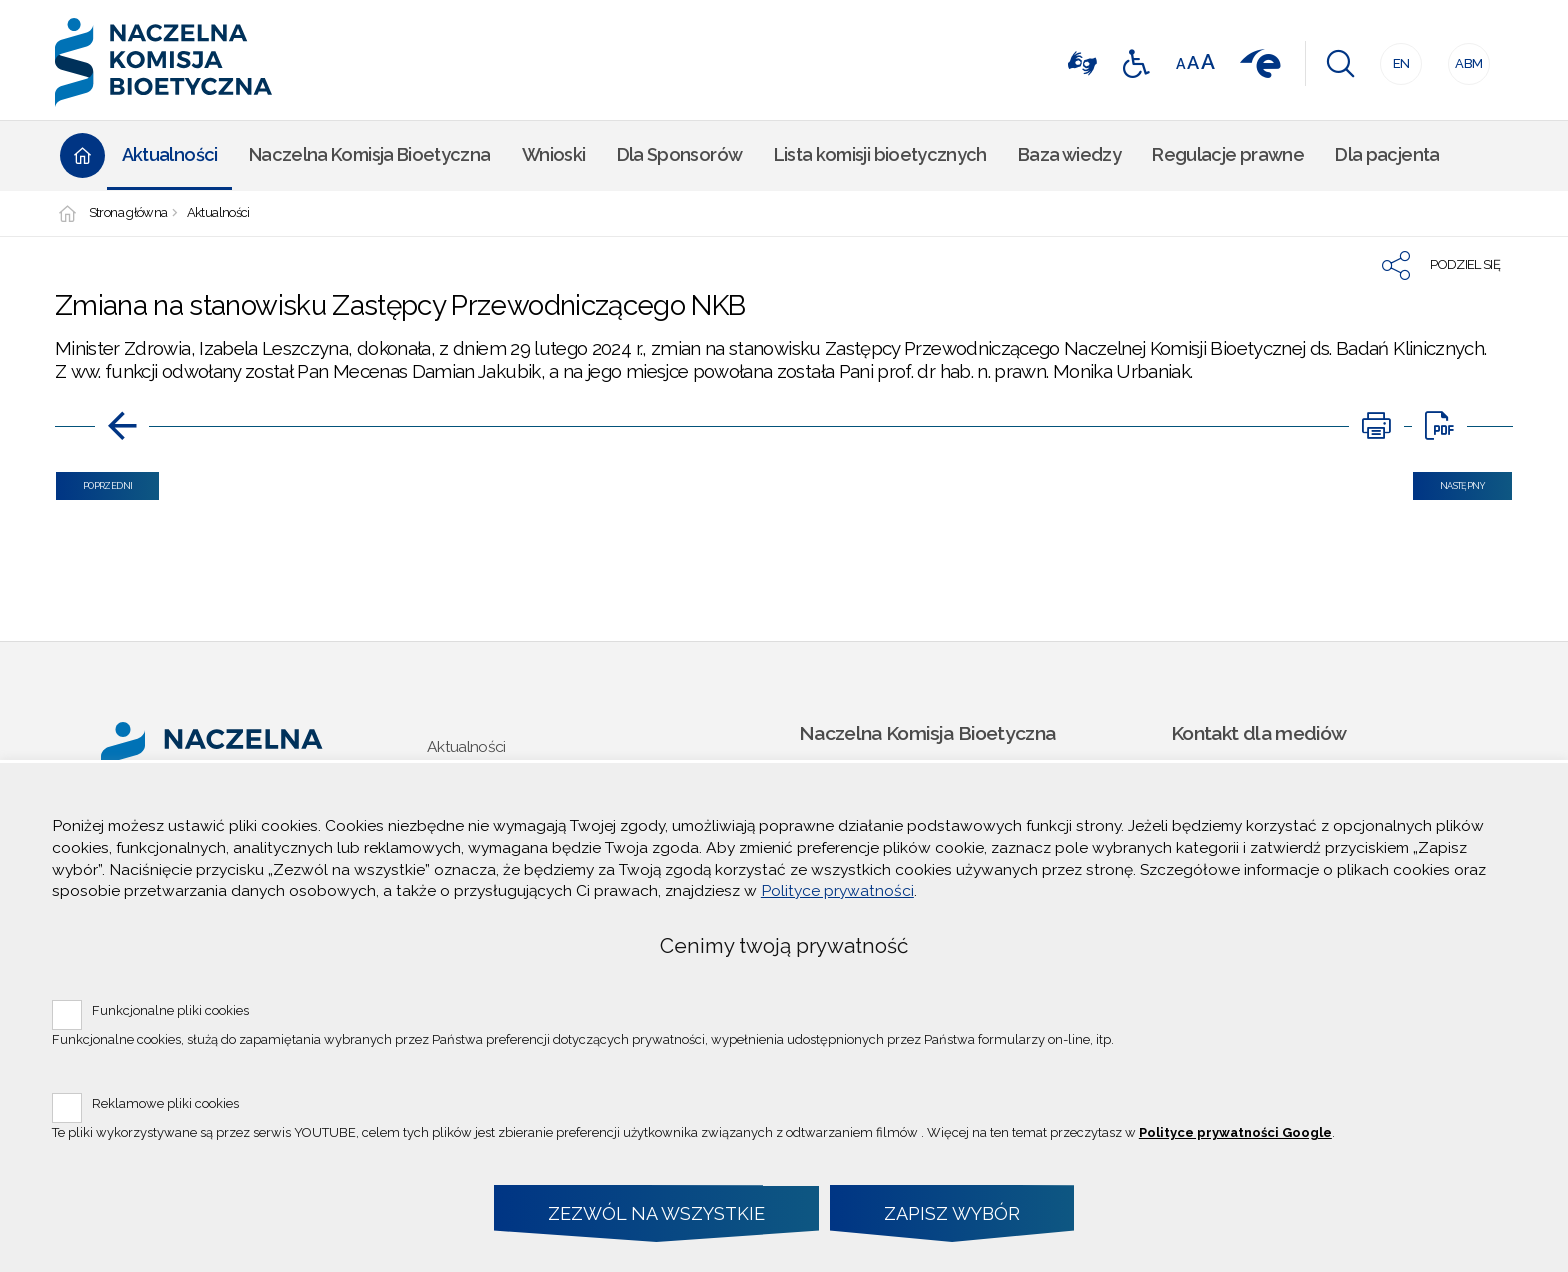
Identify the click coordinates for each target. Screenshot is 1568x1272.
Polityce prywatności (837, 890)
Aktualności (218, 213)
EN (1395, 57)
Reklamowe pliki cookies (165, 1103)
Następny (1449, 481)
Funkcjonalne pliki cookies (170, 1010)
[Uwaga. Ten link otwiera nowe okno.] (1376, 426)
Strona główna (128, 213)
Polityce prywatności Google (1235, 1132)
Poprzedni (94, 481)
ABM (1466, 57)
